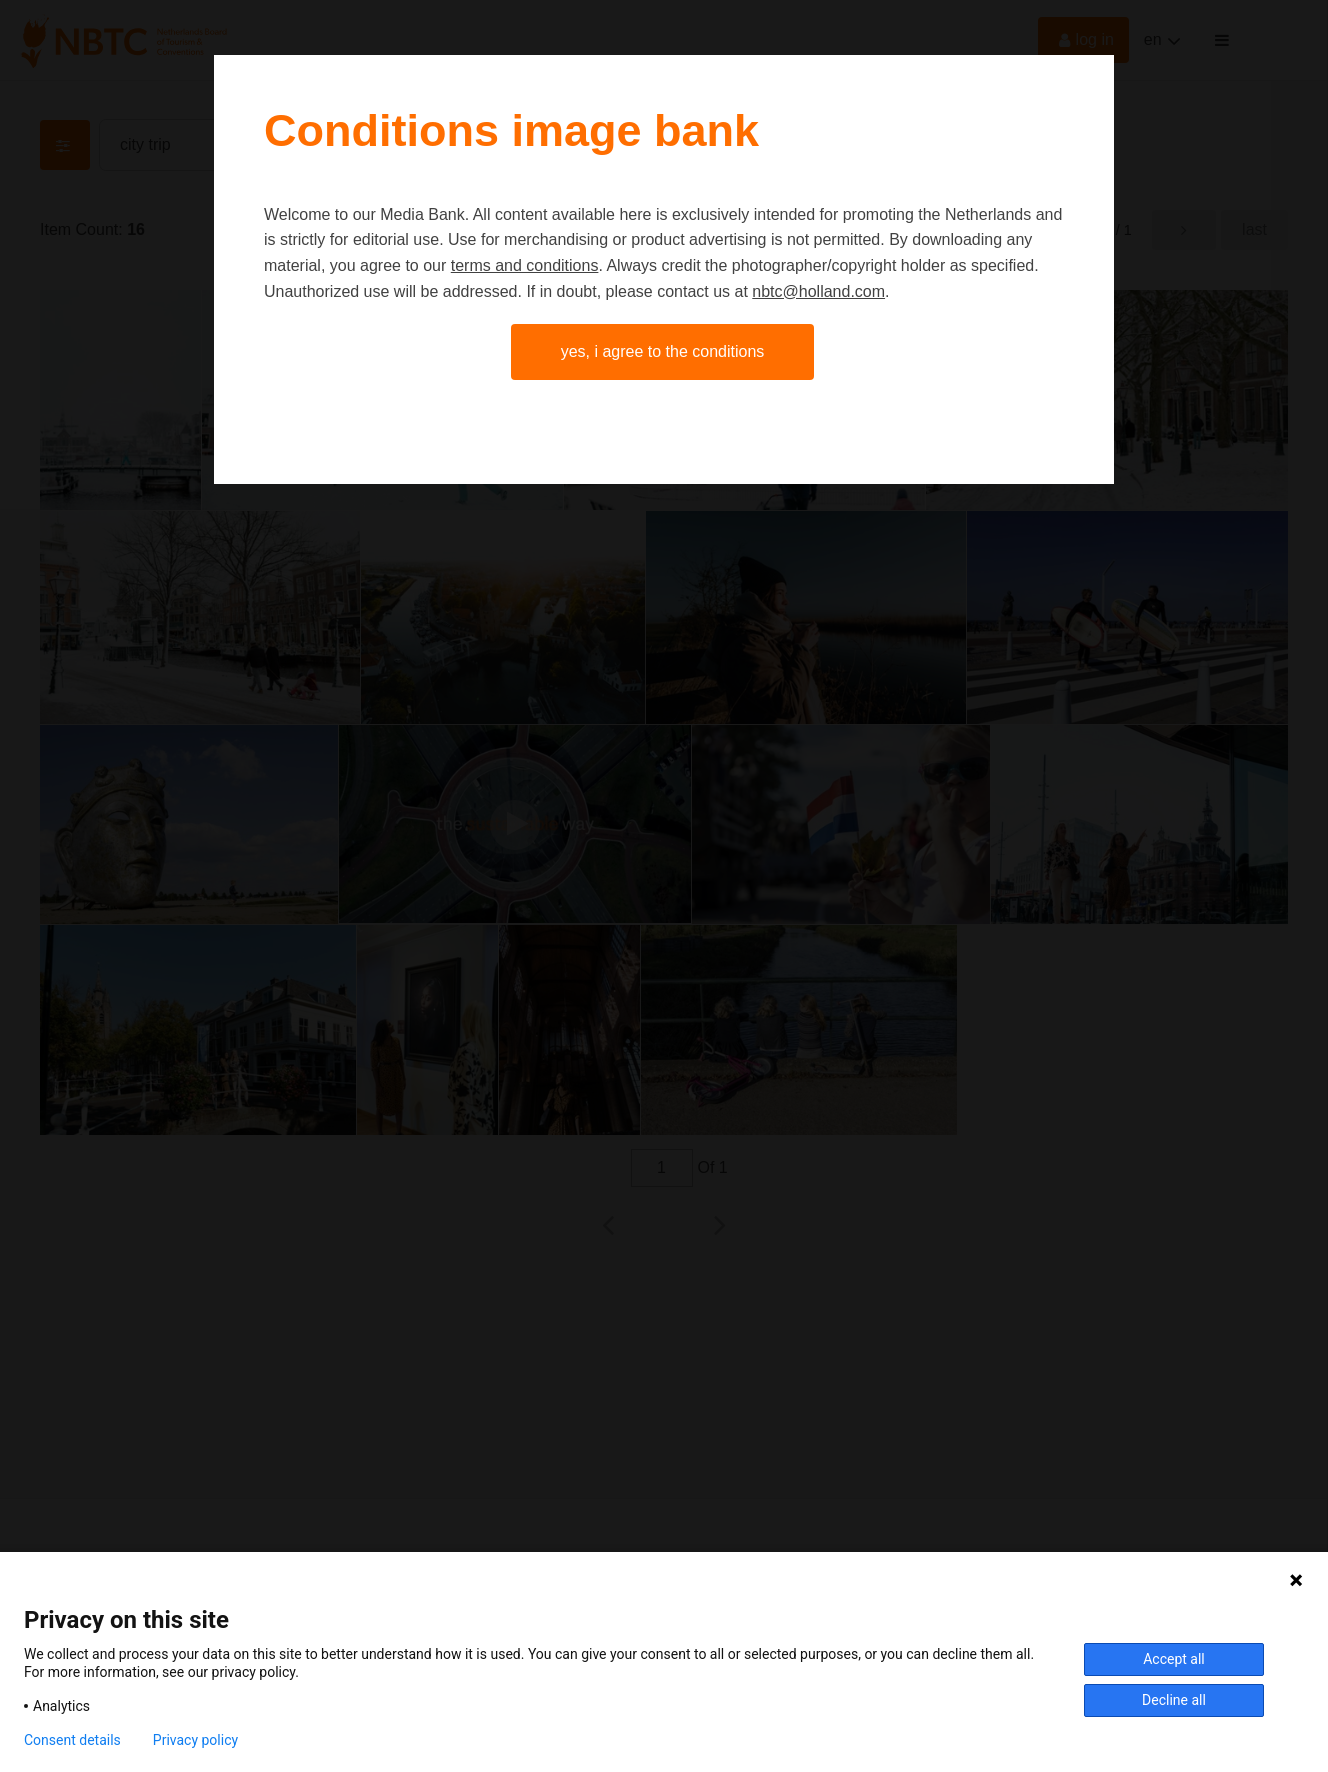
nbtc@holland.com (818, 291)
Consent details (72, 1740)
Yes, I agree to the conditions (663, 351)
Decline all (1174, 1700)
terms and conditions (525, 265)
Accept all (1174, 1659)
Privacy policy (195, 1740)
